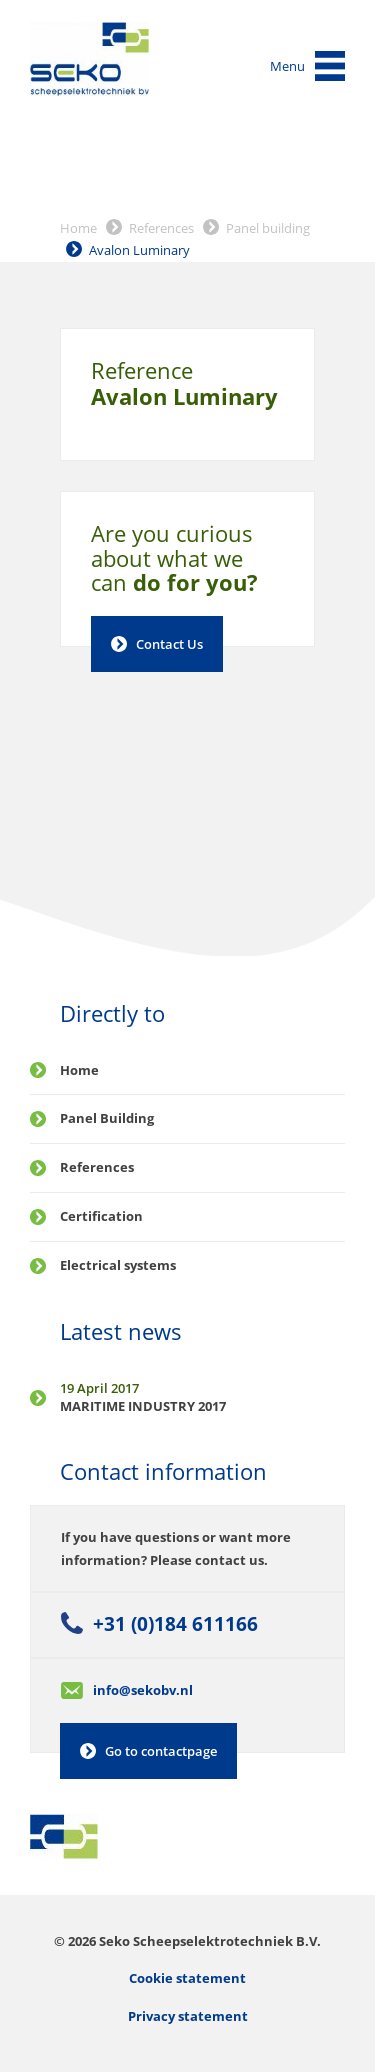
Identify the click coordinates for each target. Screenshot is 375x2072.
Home (78, 228)
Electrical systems (118, 1265)
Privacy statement (188, 2016)
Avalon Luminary (139, 250)
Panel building (268, 228)
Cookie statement (187, 1978)
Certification (101, 1216)
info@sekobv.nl (143, 1690)
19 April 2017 (99, 1388)
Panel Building (107, 1118)
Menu (287, 66)
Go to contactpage (161, 1751)
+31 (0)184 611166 (175, 1623)
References (161, 228)
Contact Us (169, 644)
